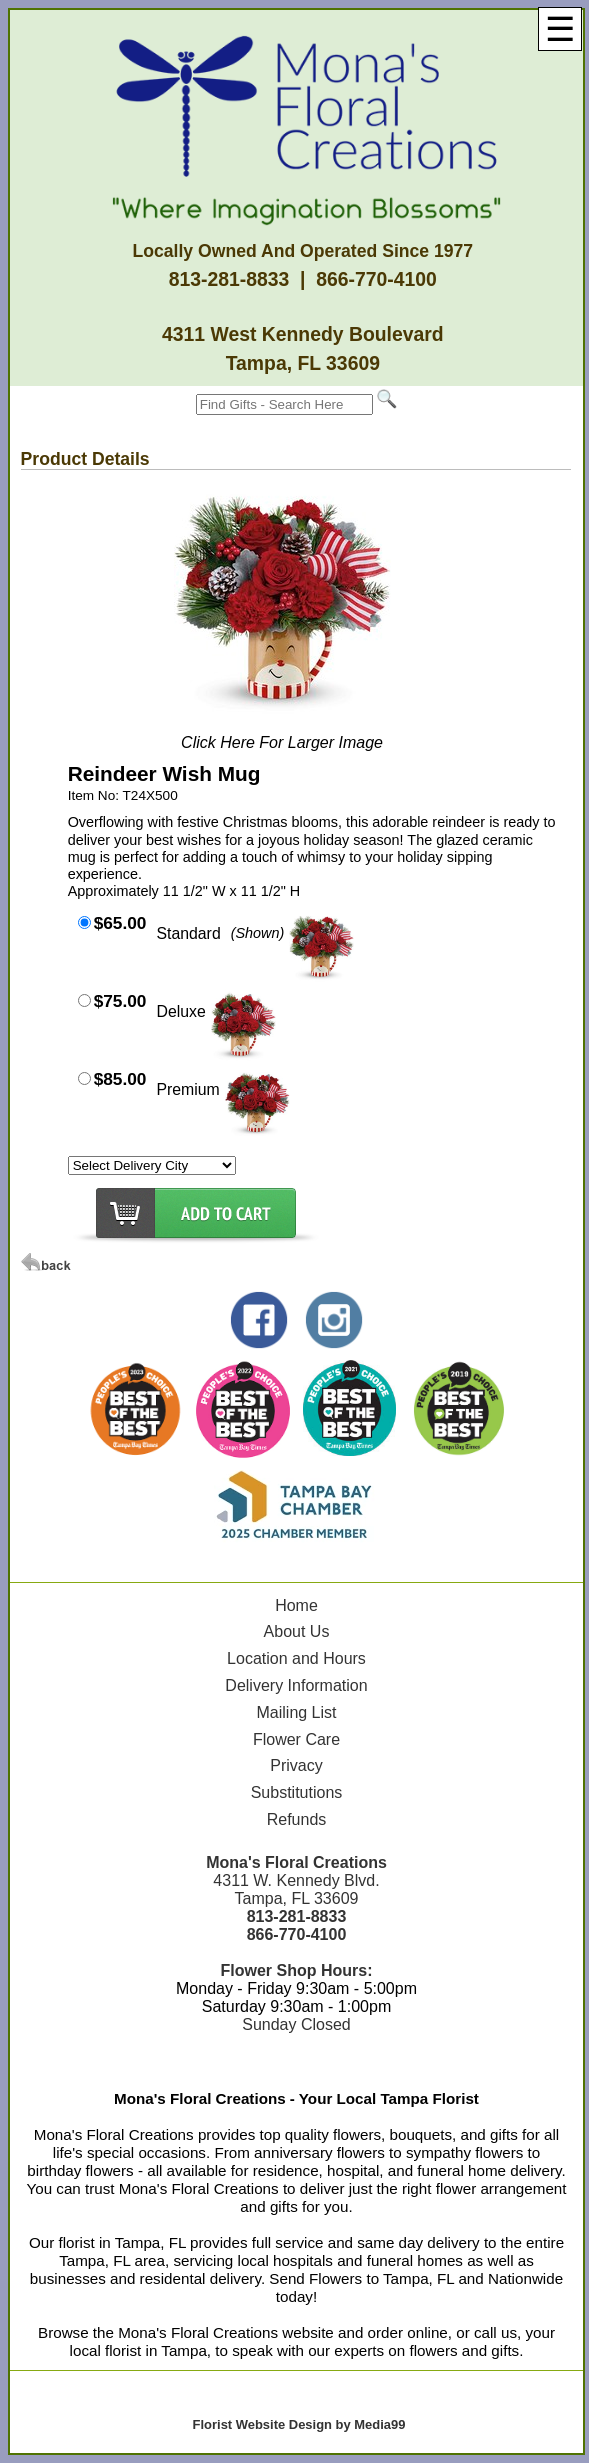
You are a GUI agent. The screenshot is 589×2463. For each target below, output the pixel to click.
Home (296, 1605)
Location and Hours (296, 1658)
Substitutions (297, 1792)
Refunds (297, 1819)
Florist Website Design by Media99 (299, 2424)
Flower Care (296, 1739)
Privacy (296, 1765)
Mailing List (296, 1712)
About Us (297, 1631)
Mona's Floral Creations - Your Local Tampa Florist (296, 2098)
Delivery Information (296, 1685)
